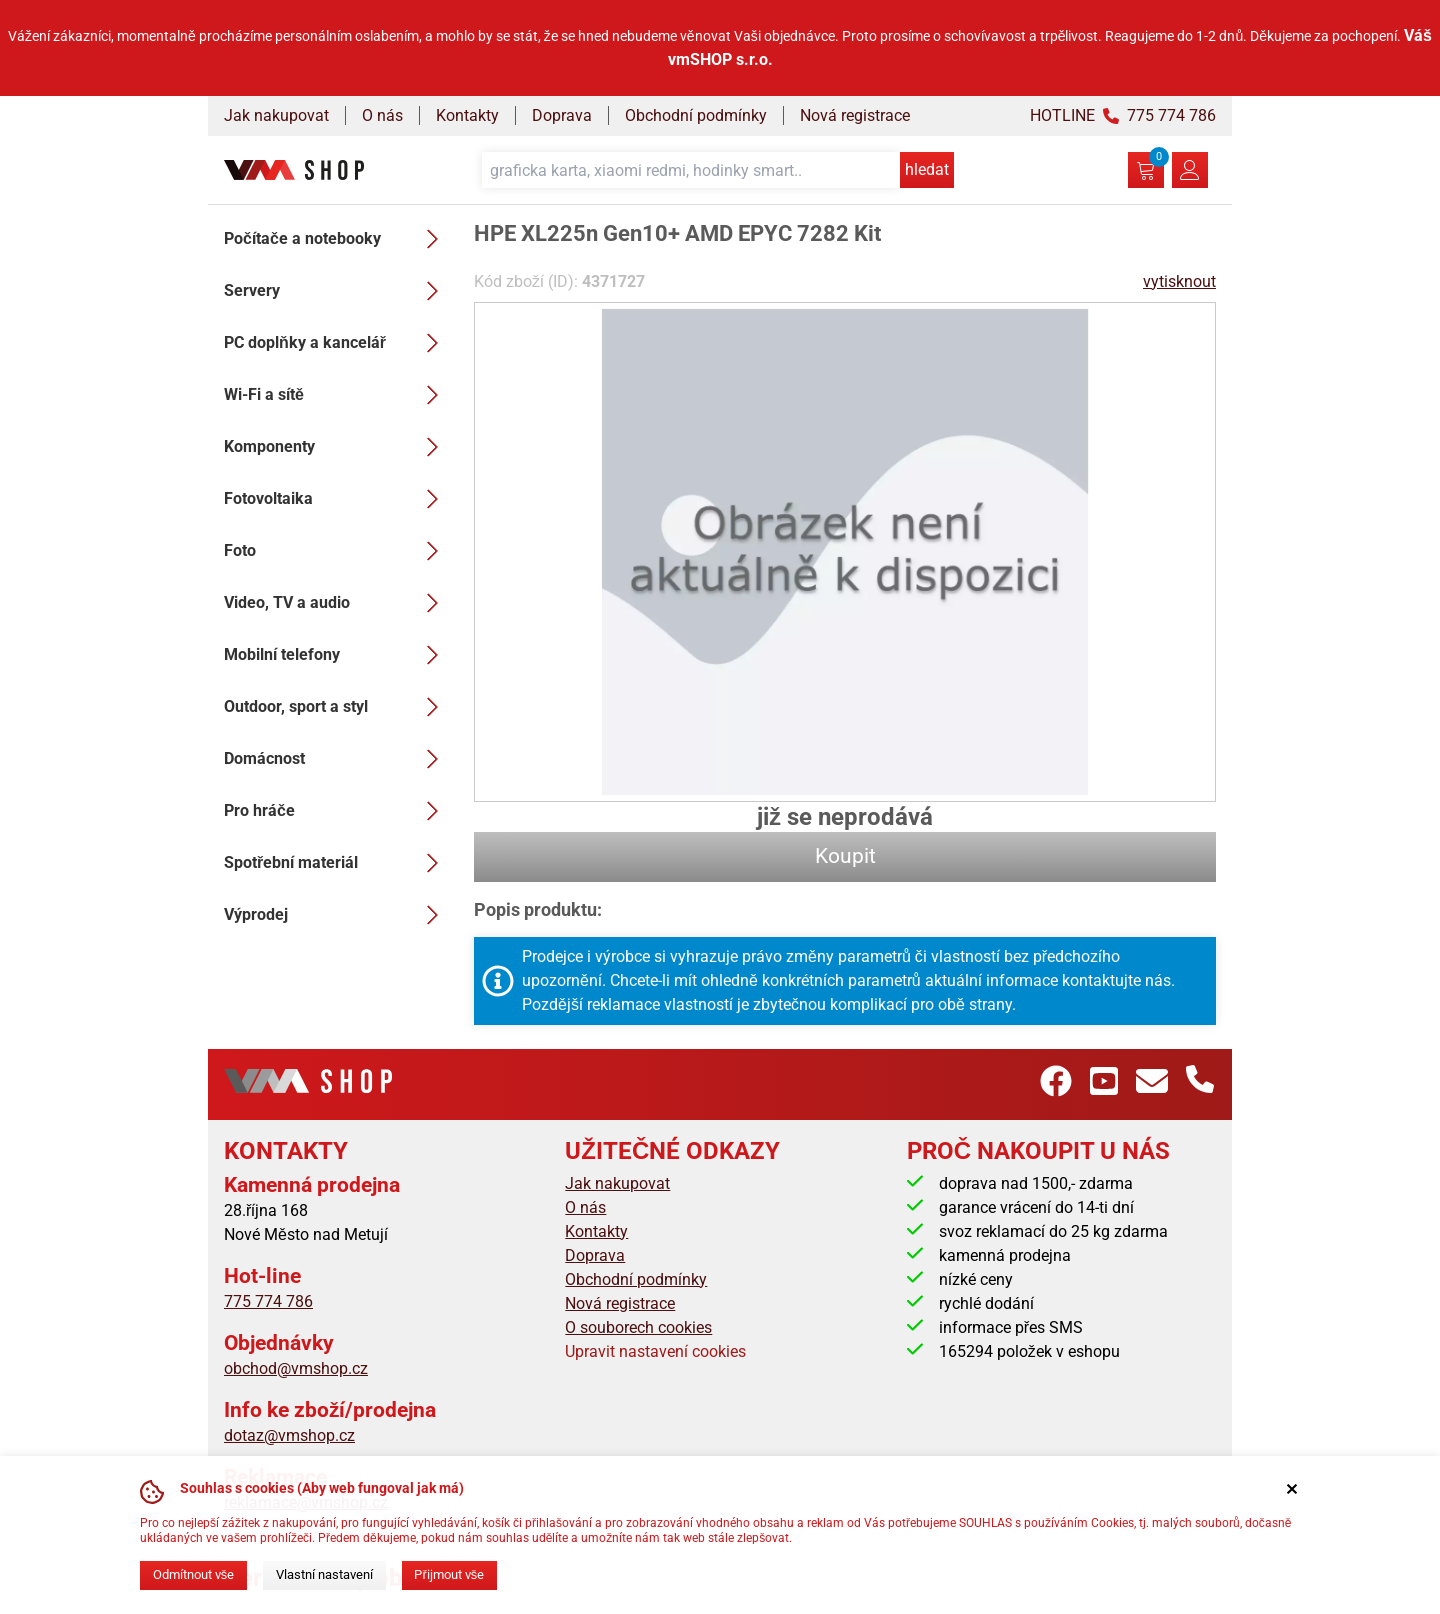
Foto (337, 551)
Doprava (562, 115)
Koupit (845, 856)
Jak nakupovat (276, 115)
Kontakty (467, 115)
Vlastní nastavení (324, 1574)
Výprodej (337, 915)
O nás (382, 115)
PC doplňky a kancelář (337, 343)
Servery (337, 291)
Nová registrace (855, 115)
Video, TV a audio (337, 603)
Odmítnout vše (193, 1574)
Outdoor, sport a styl (337, 707)
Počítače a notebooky (337, 239)
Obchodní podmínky (696, 115)
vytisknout (1179, 281)
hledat (927, 169)
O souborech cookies (638, 1327)
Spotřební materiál (337, 863)
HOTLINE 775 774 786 (1123, 115)
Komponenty (337, 447)
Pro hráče (337, 811)
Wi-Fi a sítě (337, 395)
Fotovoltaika (337, 499)
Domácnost (337, 759)
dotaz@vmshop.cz (289, 1435)
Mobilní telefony (337, 655)
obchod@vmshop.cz (296, 1368)
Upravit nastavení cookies (655, 1351)
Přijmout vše (449, 1574)
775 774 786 (268, 1301)
